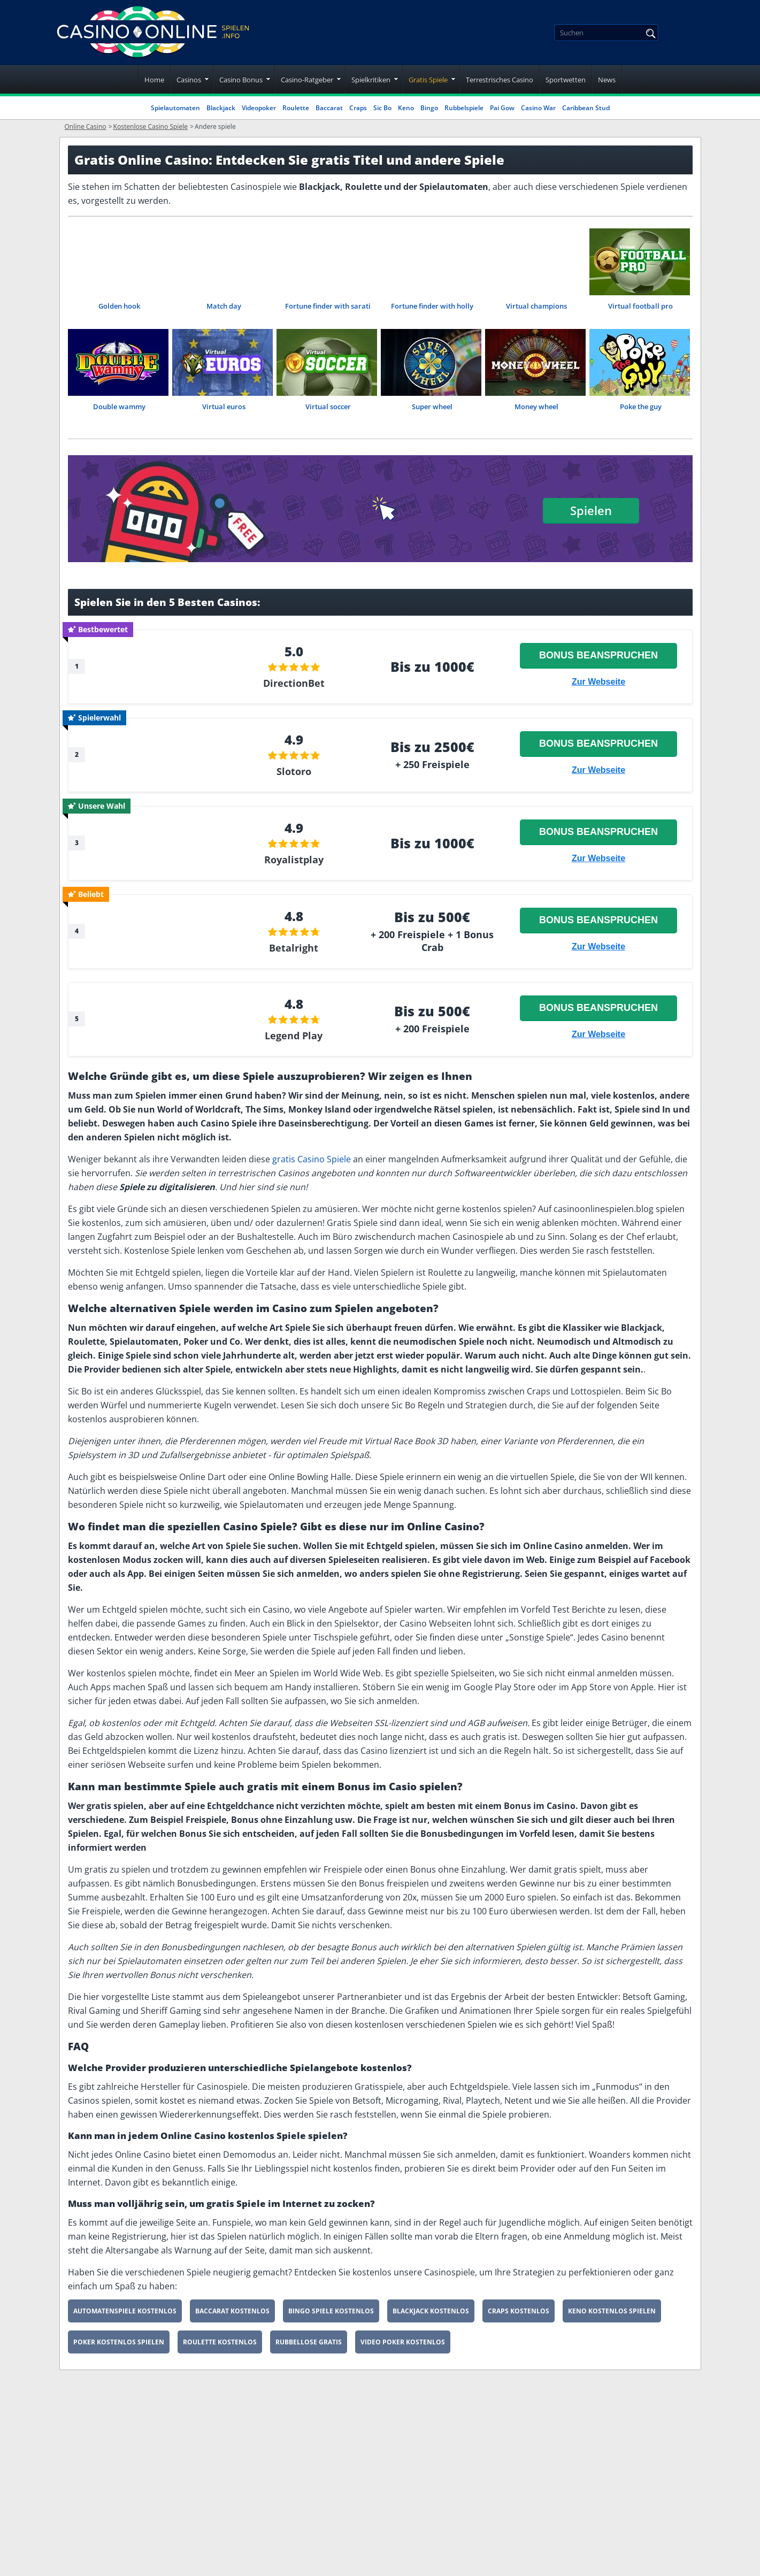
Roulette (295, 107)
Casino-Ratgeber (307, 80)
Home (154, 80)
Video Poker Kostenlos (402, 2347)
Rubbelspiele (463, 107)
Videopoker (259, 107)
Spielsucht (352, 2560)
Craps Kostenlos (518, 2316)
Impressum (354, 2460)
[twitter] (135, 2534)
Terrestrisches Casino (499, 80)
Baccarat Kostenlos (232, 2316)
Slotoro (294, 772)
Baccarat (329, 107)
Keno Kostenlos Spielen (612, 2316)
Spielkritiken (370, 80)
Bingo (429, 107)
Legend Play (294, 1040)
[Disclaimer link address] (131, 2490)
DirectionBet (294, 683)
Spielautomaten (175, 107)
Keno (406, 107)
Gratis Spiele (428, 80)
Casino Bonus (241, 80)
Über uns (349, 2485)
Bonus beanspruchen (598, 655)
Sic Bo (382, 107)
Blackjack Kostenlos (431, 2316)
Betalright (293, 951)
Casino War (538, 107)
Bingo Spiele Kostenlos (331, 2316)
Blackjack (220, 107)
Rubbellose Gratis (308, 2347)
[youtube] (164, 2534)
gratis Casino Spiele (311, 1164)
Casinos (188, 80)
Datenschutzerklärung (378, 2535)
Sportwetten (566, 80)
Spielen (591, 510)
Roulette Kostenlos (220, 2347)
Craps (358, 107)
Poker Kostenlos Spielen (118, 2347)
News (607, 80)
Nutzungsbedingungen (380, 2510)
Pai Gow (502, 107)
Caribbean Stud (586, 107)
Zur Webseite (598, 682)
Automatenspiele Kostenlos (124, 2316)
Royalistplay (294, 862)
